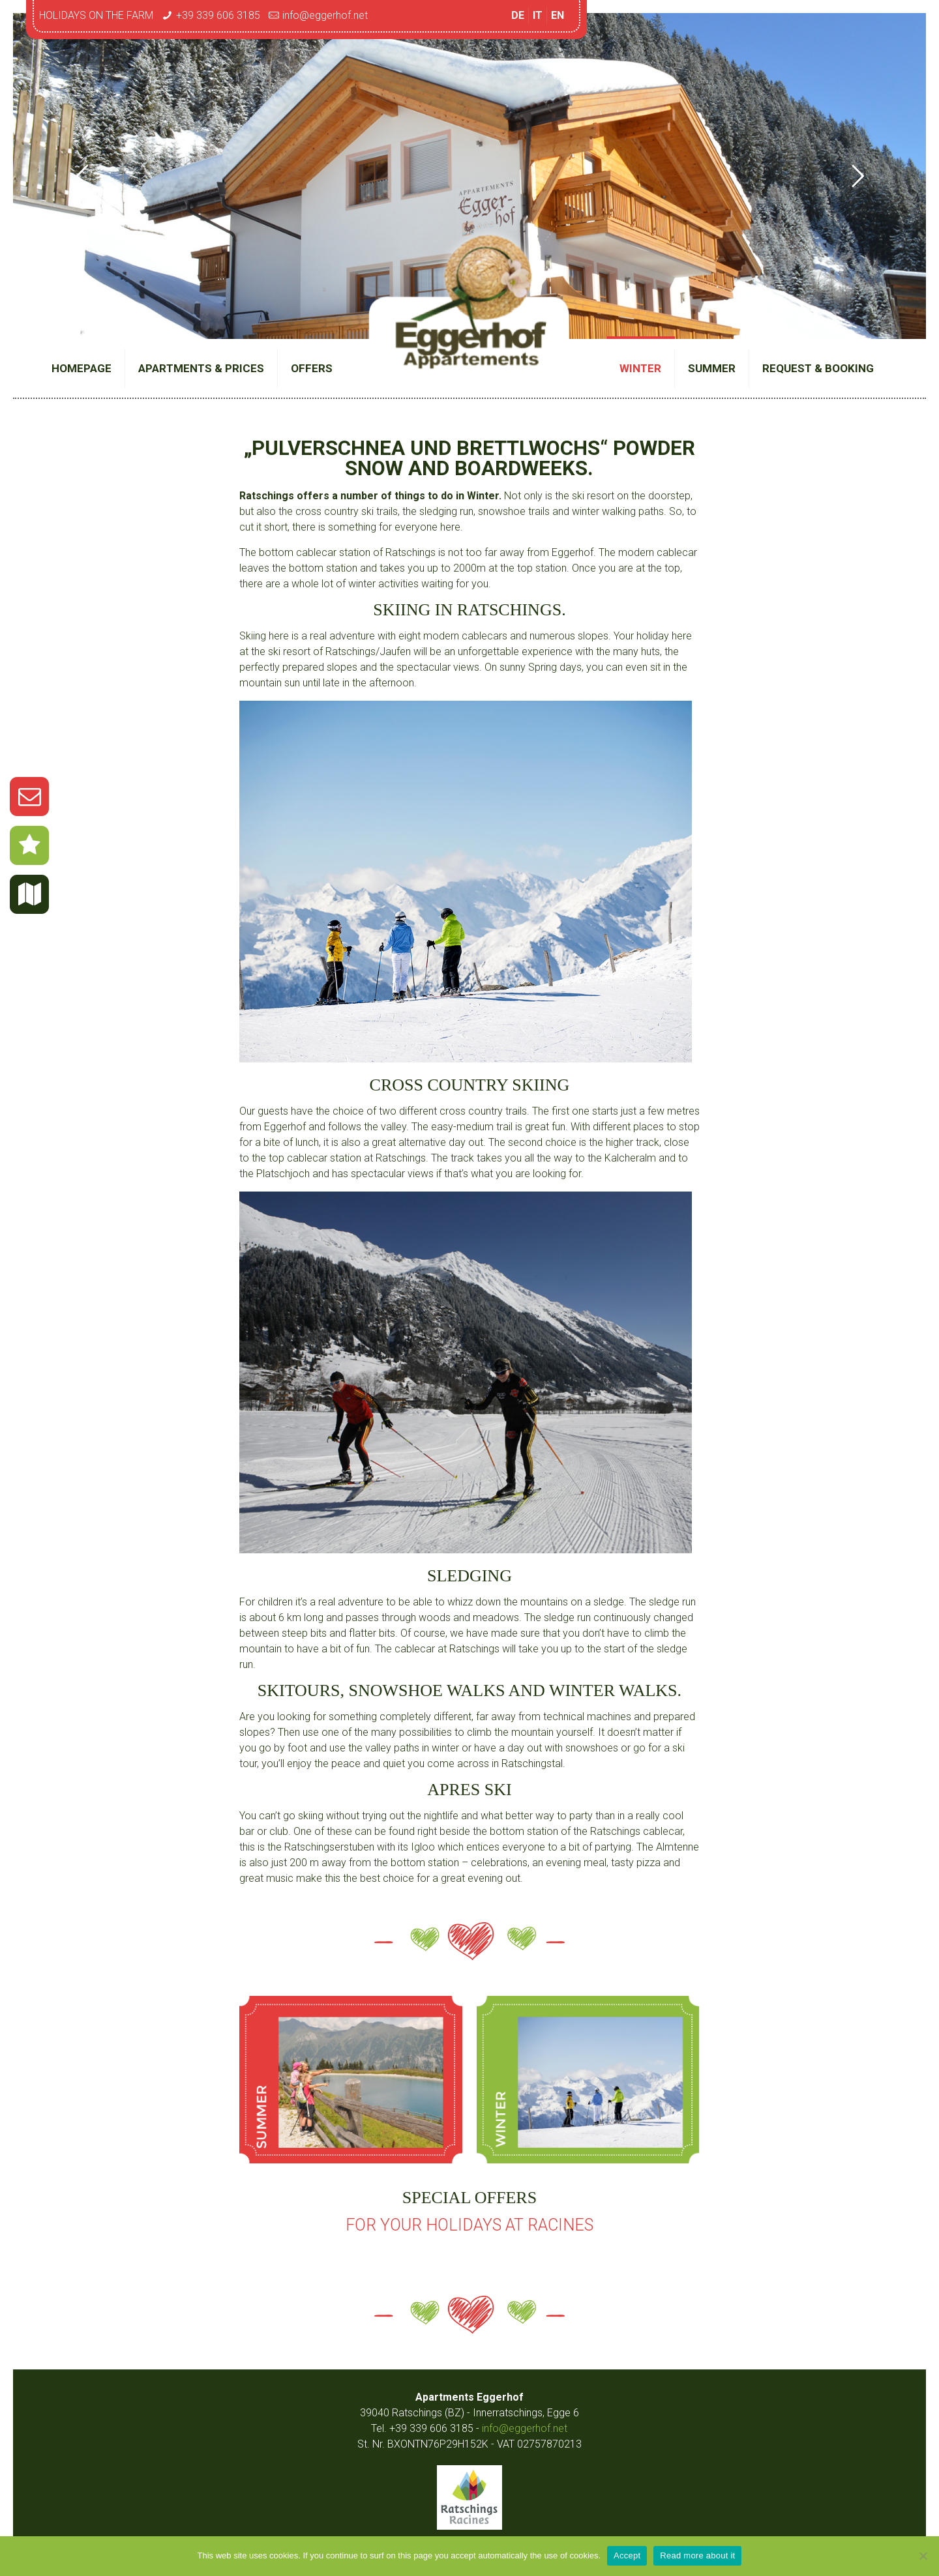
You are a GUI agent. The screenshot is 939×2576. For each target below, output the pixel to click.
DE (517, 15)
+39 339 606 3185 (218, 15)
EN (557, 15)
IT (538, 15)
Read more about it (697, 2555)
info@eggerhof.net (325, 15)
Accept (627, 2555)
